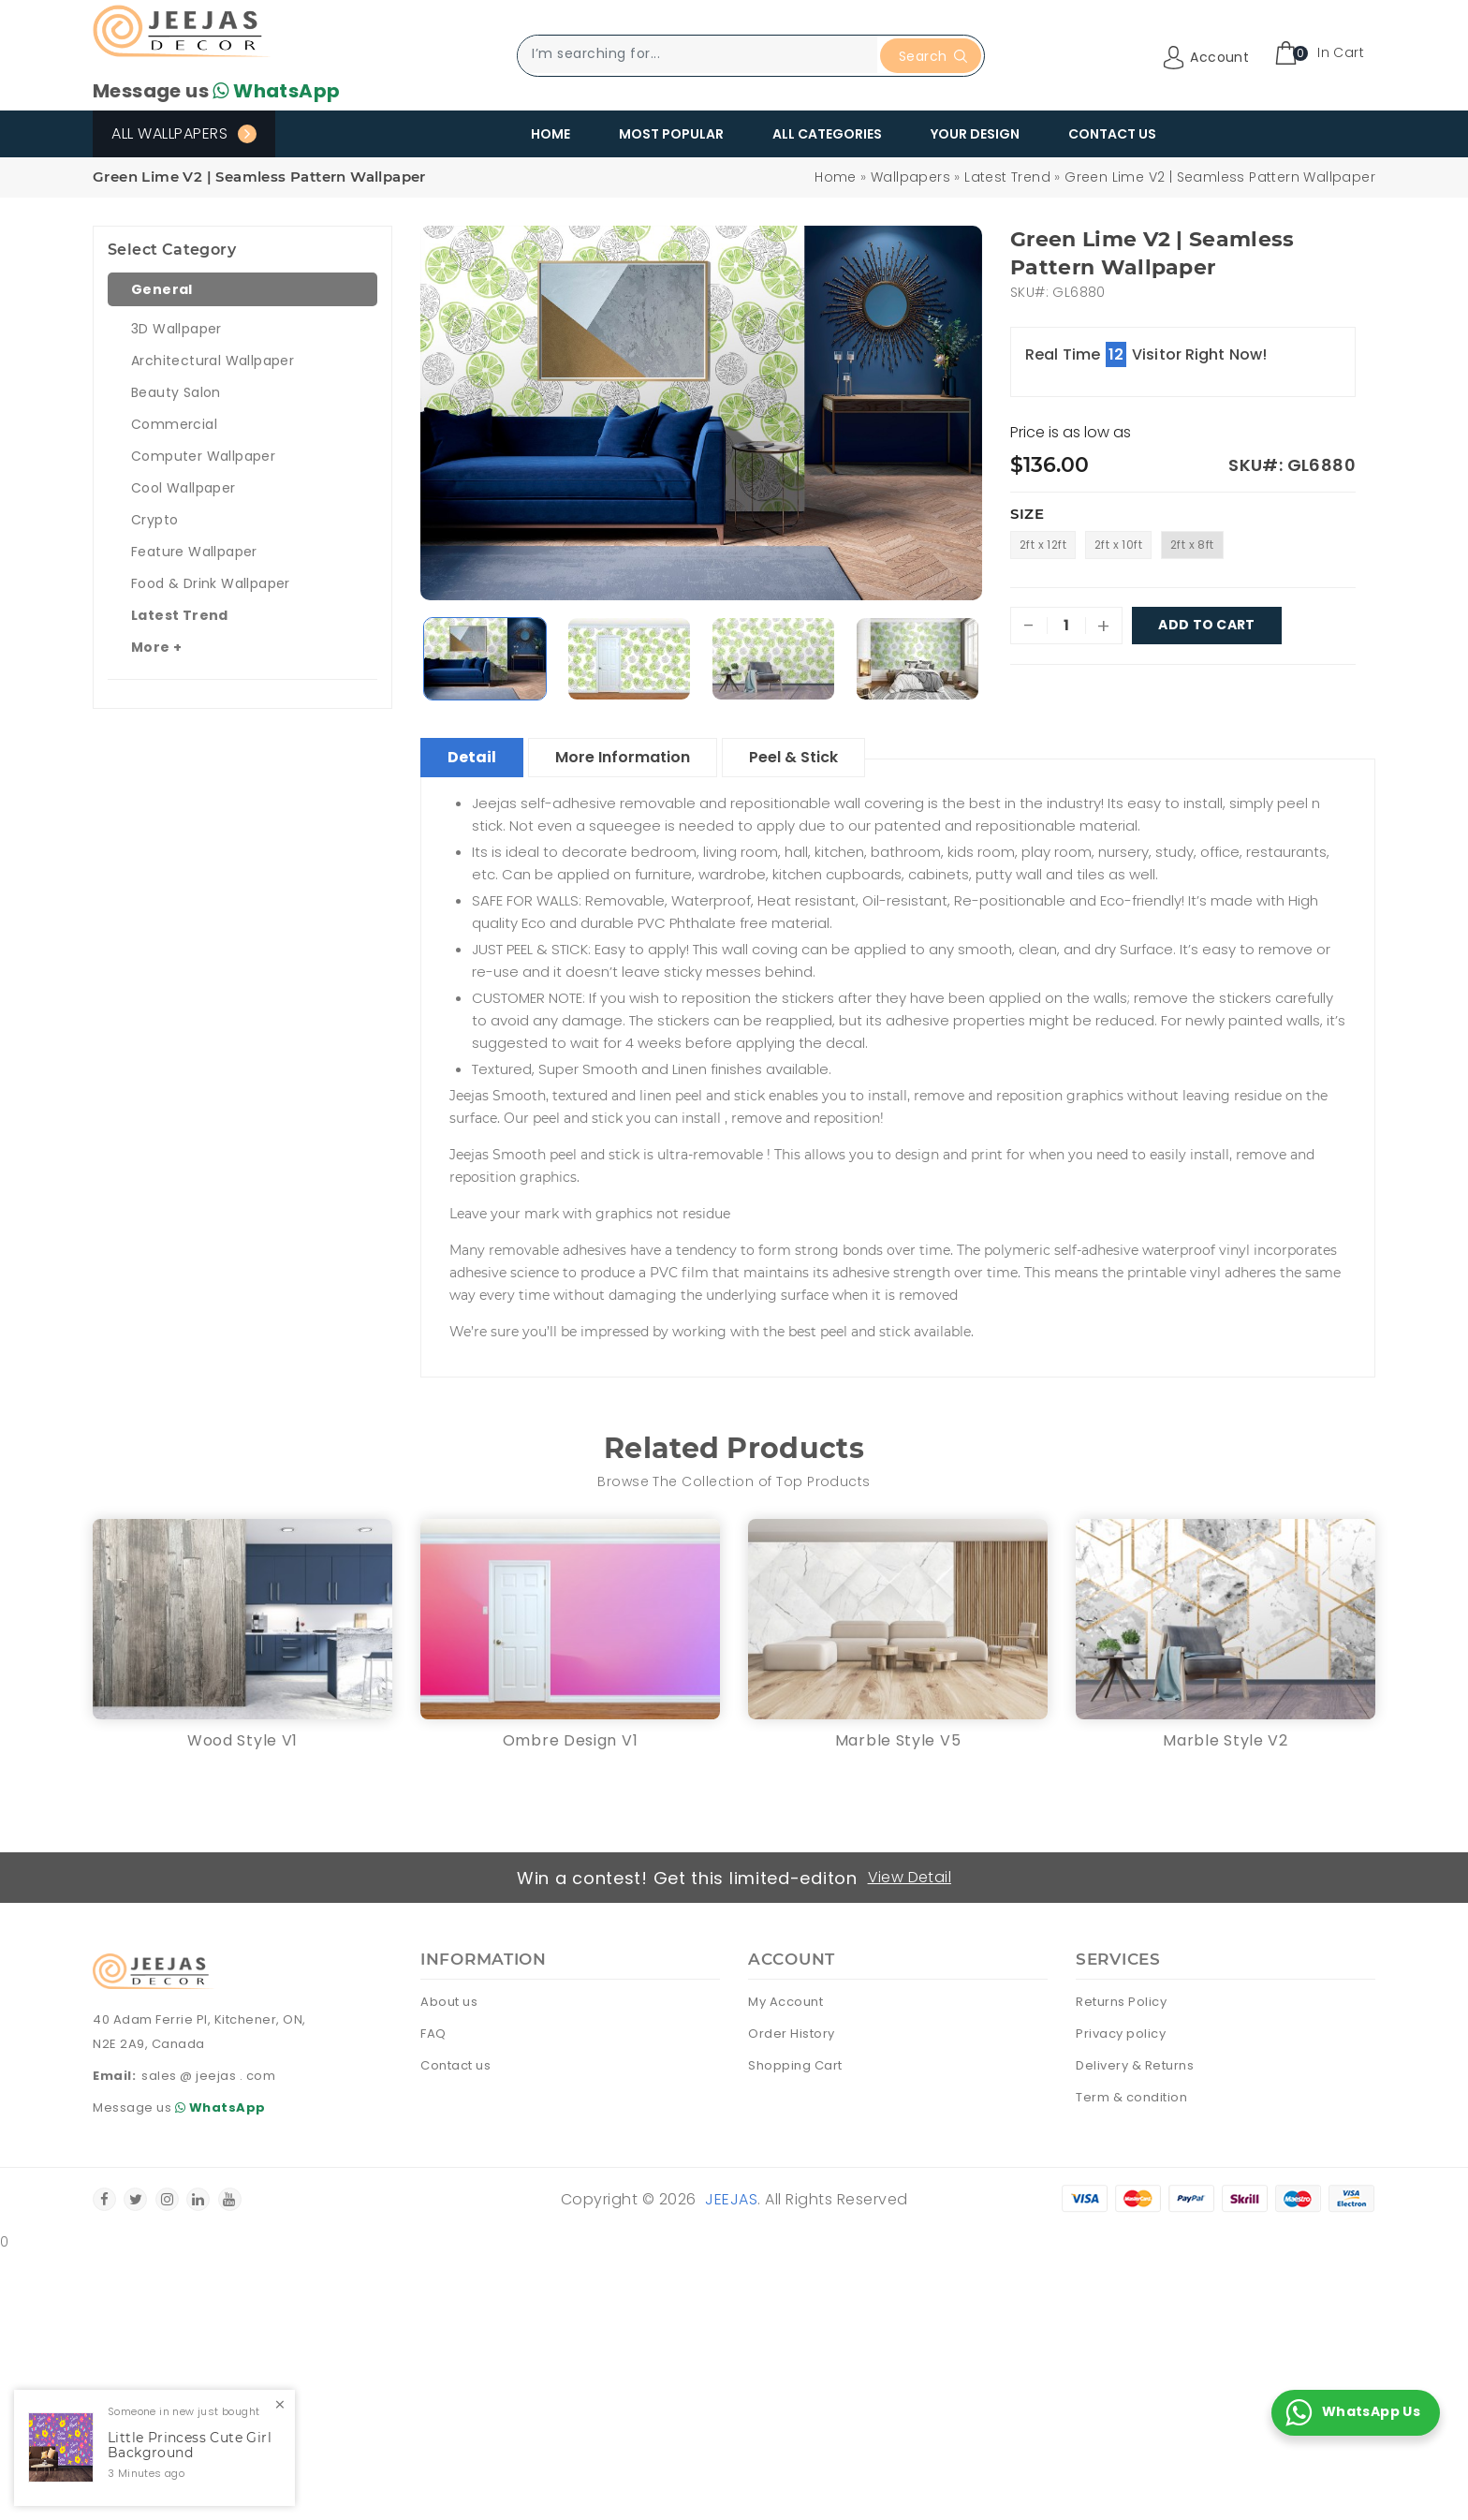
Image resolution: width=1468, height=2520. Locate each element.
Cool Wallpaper (183, 488)
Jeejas (731, 2199)
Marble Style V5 (898, 1740)
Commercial (174, 424)
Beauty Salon (176, 392)
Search (933, 56)
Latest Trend (1007, 177)
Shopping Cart (795, 2065)
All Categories (827, 134)
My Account (785, 2002)
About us (448, 2002)
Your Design (975, 134)
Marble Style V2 (1225, 1740)
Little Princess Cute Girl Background (190, 2446)
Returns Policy (1121, 2002)
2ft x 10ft (1118, 545)
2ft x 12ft (1043, 545)
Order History (791, 2033)
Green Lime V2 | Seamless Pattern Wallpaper (1219, 177)
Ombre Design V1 (571, 1740)
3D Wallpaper (176, 328)
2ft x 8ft (1192, 545)
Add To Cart (1206, 625)
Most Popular (671, 134)
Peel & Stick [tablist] (793, 757)
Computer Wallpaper (203, 456)
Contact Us (1112, 134)
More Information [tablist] (622, 757)
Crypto (154, 519)
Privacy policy (1121, 2033)
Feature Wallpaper (194, 551)
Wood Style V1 (242, 1740)
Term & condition (1131, 2097)
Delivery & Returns (1135, 2065)
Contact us (455, 2065)
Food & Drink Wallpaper (210, 583)
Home (550, 134)
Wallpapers (910, 177)
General (162, 289)
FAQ (433, 2033)
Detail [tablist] (472, 757)
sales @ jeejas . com (208, 2076)
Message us (216, 91)
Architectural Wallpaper (212, 360)
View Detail (909, 1877)
